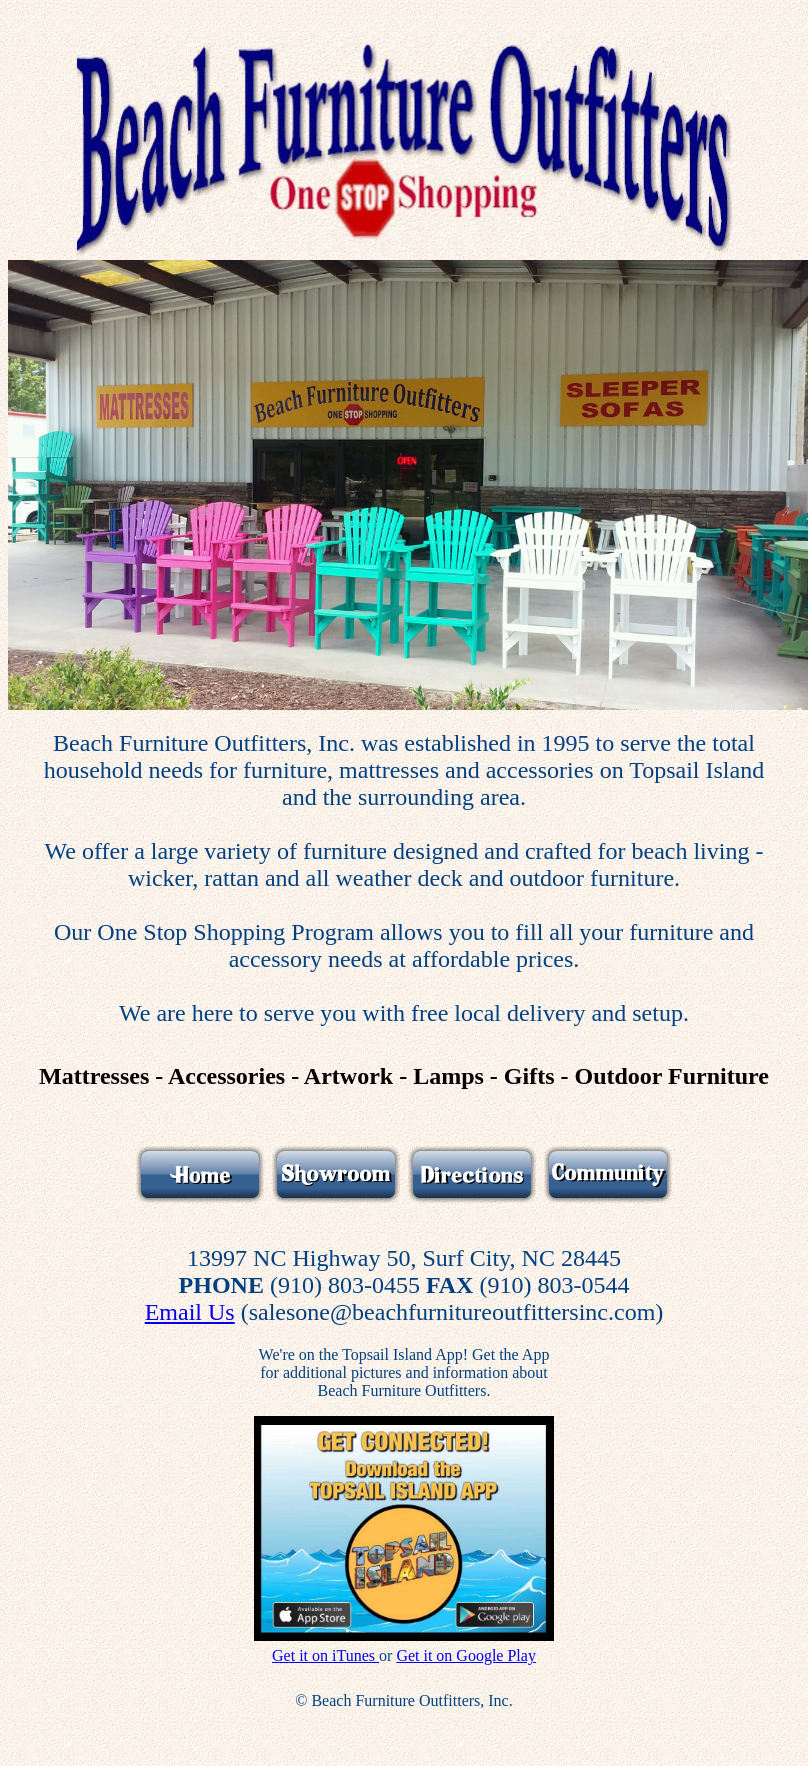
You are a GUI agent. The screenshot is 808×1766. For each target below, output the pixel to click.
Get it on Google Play (466, 1655)
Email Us (190, 1312)
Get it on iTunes (325, 1655)
